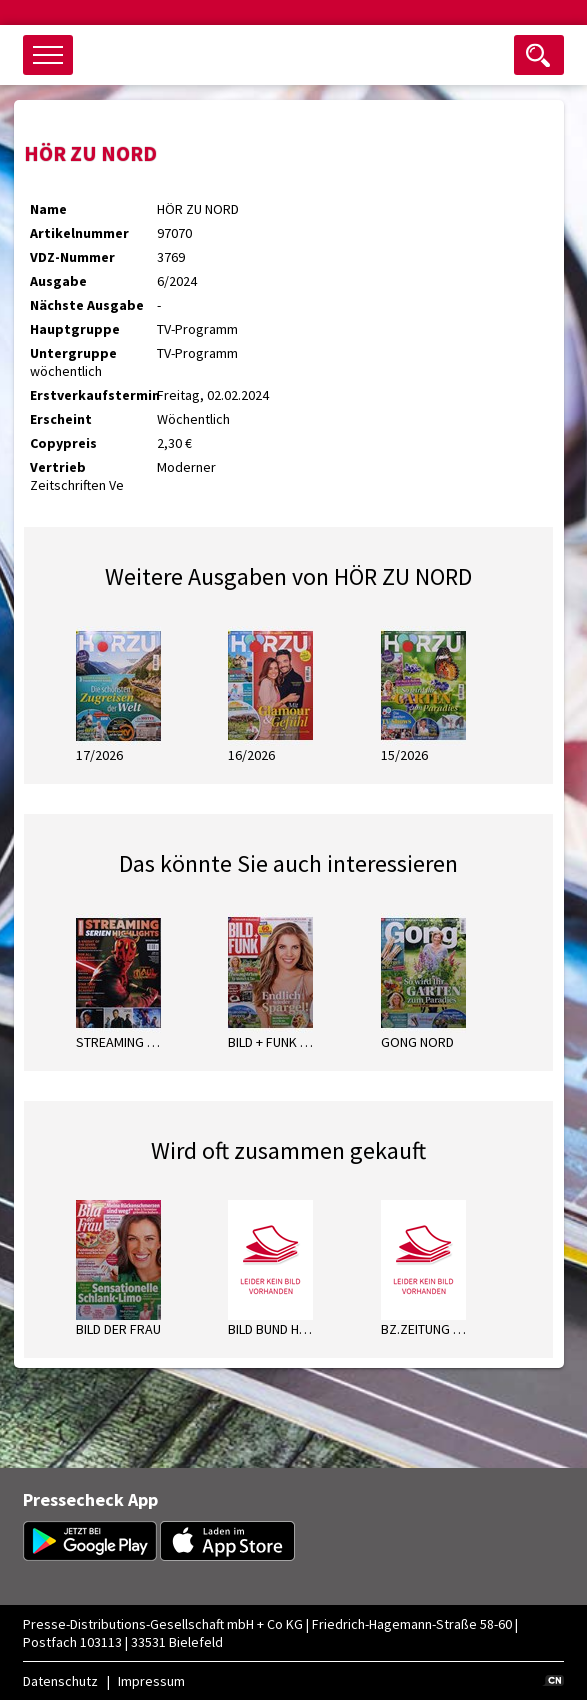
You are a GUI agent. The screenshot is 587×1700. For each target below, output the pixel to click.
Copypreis (63, 443)
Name (48, 209)
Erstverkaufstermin (93, 395)
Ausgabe (58, 281)
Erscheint (61, 419)
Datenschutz (60, 1681)
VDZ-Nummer (72, 257)
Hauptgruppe (75, 329)
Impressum (151, 1681)
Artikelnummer (79, 233)
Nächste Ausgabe (87, 305)
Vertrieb (58, 467)
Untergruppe (73, 353)
